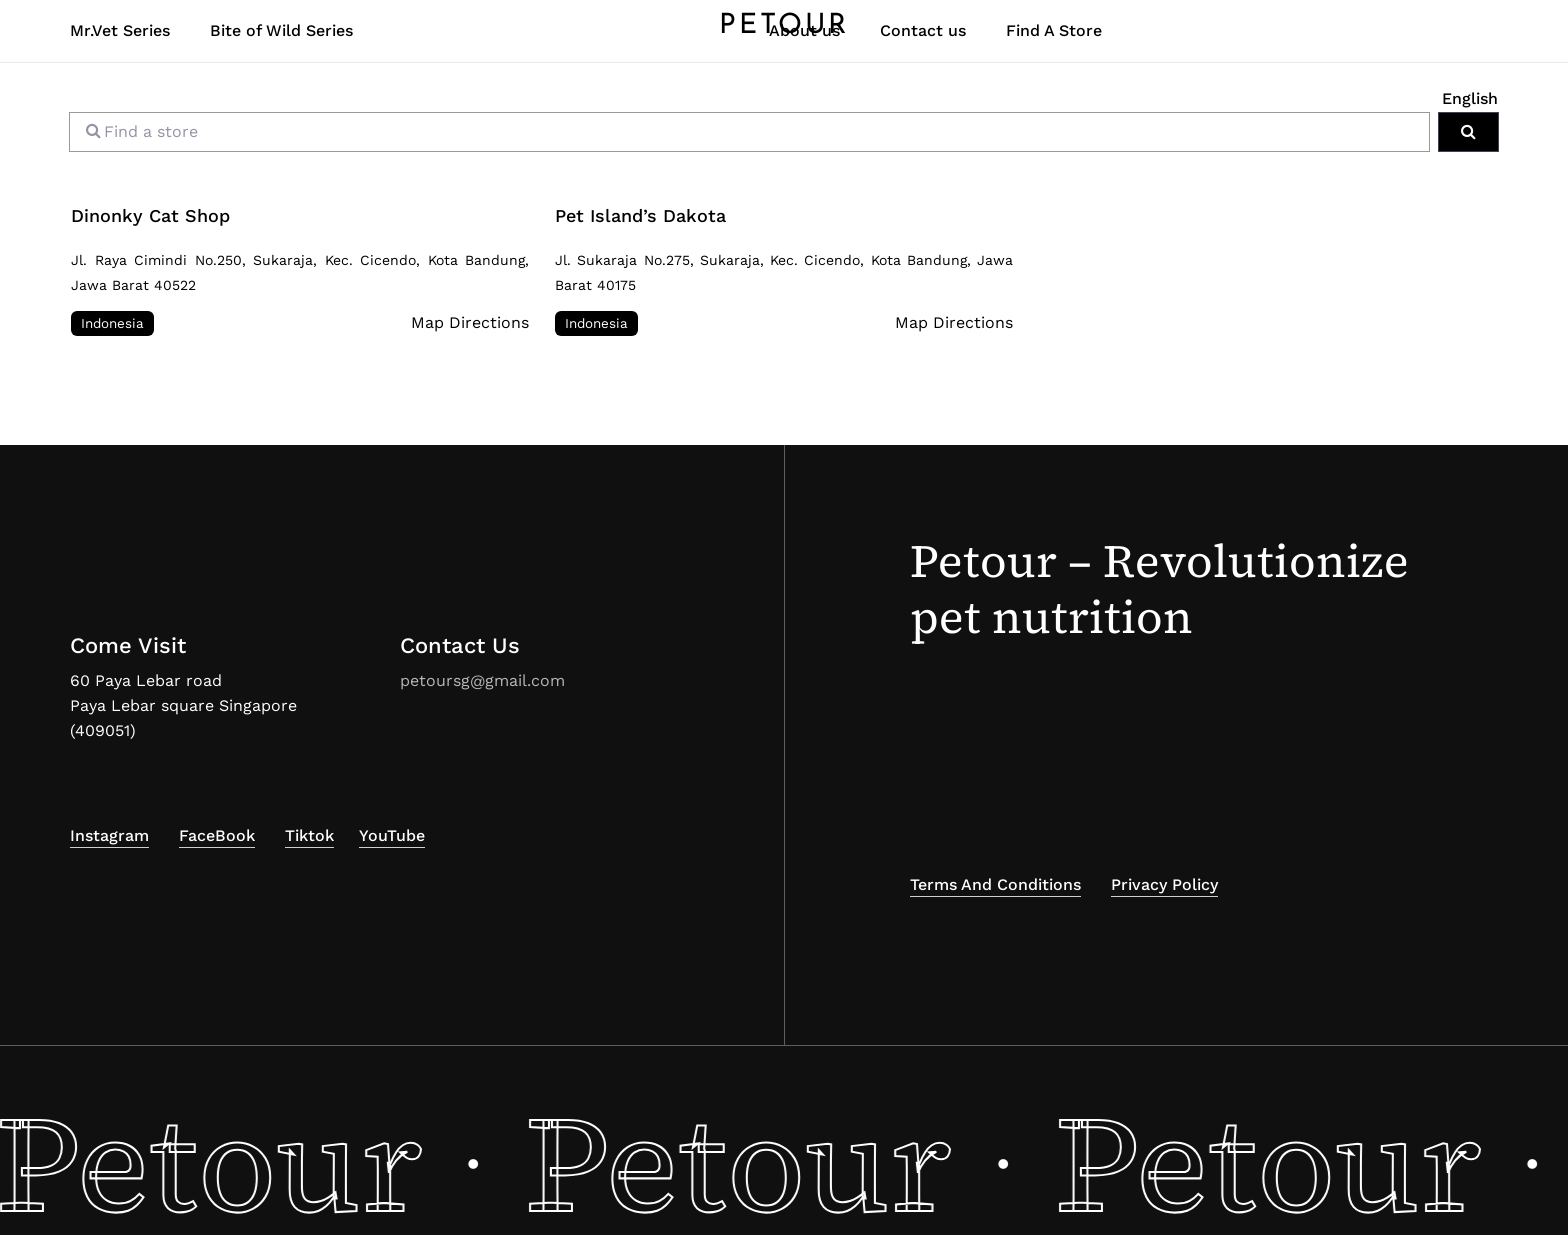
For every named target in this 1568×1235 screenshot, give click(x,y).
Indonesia (112, 323)
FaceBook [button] (217, 835)
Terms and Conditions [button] (995, 884)
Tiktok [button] (309, 835)
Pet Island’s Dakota (640, 215)
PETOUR (784, 36)
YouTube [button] (392, 835)
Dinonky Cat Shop (150, 215)
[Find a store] (749, 132)
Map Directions (470, 322)
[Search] (1468, 132)
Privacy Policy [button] (1164, 884)
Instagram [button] (109, 835)
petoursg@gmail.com (482, 680)
